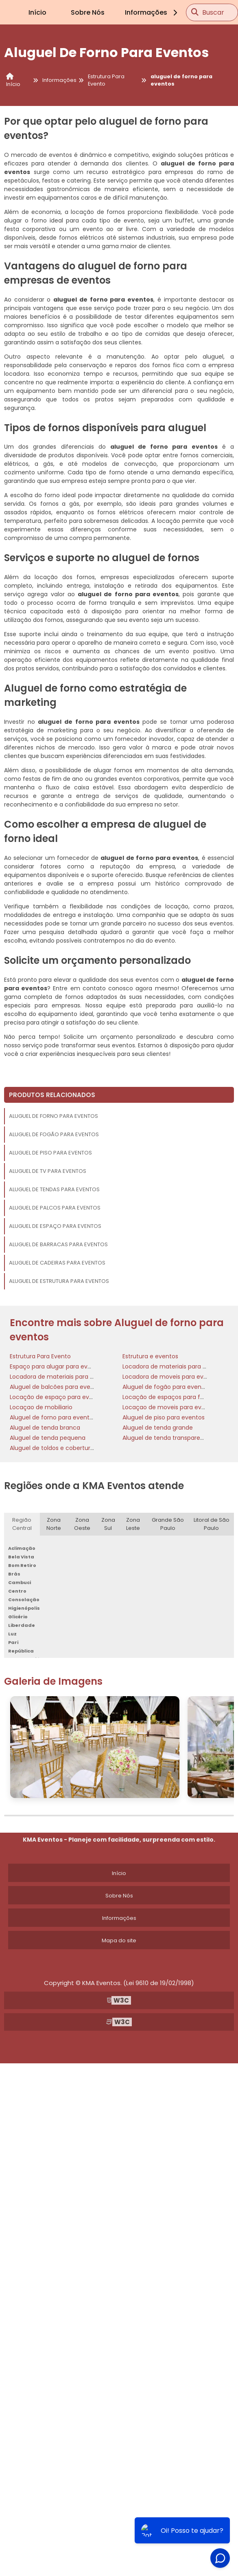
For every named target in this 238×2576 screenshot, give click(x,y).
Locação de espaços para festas (169, 1397)
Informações (152, 12)
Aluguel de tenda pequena (47, 1438)
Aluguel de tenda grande (157, 1428)
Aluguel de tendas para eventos (54, 1189)
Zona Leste (133, 1524)
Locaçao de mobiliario (41, 1407)
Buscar (213, 12)
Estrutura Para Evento (40, 1356)
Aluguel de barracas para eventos (58, 1244)
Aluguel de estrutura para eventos (59, 1281)
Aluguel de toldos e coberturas (53, 1448)
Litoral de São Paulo (211, 1524)
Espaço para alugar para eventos (57, 1366)
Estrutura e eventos (150, 1356)
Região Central (22, 1524)
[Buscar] (195, 12)
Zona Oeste (82, 1524)
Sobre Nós (88, 12)
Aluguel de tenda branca (45, 1428)
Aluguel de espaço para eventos (55, 1226)
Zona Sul (108, 1524)
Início (37, 12)
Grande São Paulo (168, 1524)
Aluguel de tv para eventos (47, 1171)
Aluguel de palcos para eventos (54, 1208)
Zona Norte (53, 1524)
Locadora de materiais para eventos (174, 1366)
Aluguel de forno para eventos (53, 1116)
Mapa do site (119, 1940)
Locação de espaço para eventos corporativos (76, 1397)
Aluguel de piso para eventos (50, 1153)
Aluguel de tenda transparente (166, 1438)
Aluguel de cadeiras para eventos (57, 1263)
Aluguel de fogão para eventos (54, 1134)
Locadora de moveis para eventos (171, 1377)
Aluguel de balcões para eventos (56, 1387)
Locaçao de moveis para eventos (170, 1407)
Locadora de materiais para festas (59, 1377)
